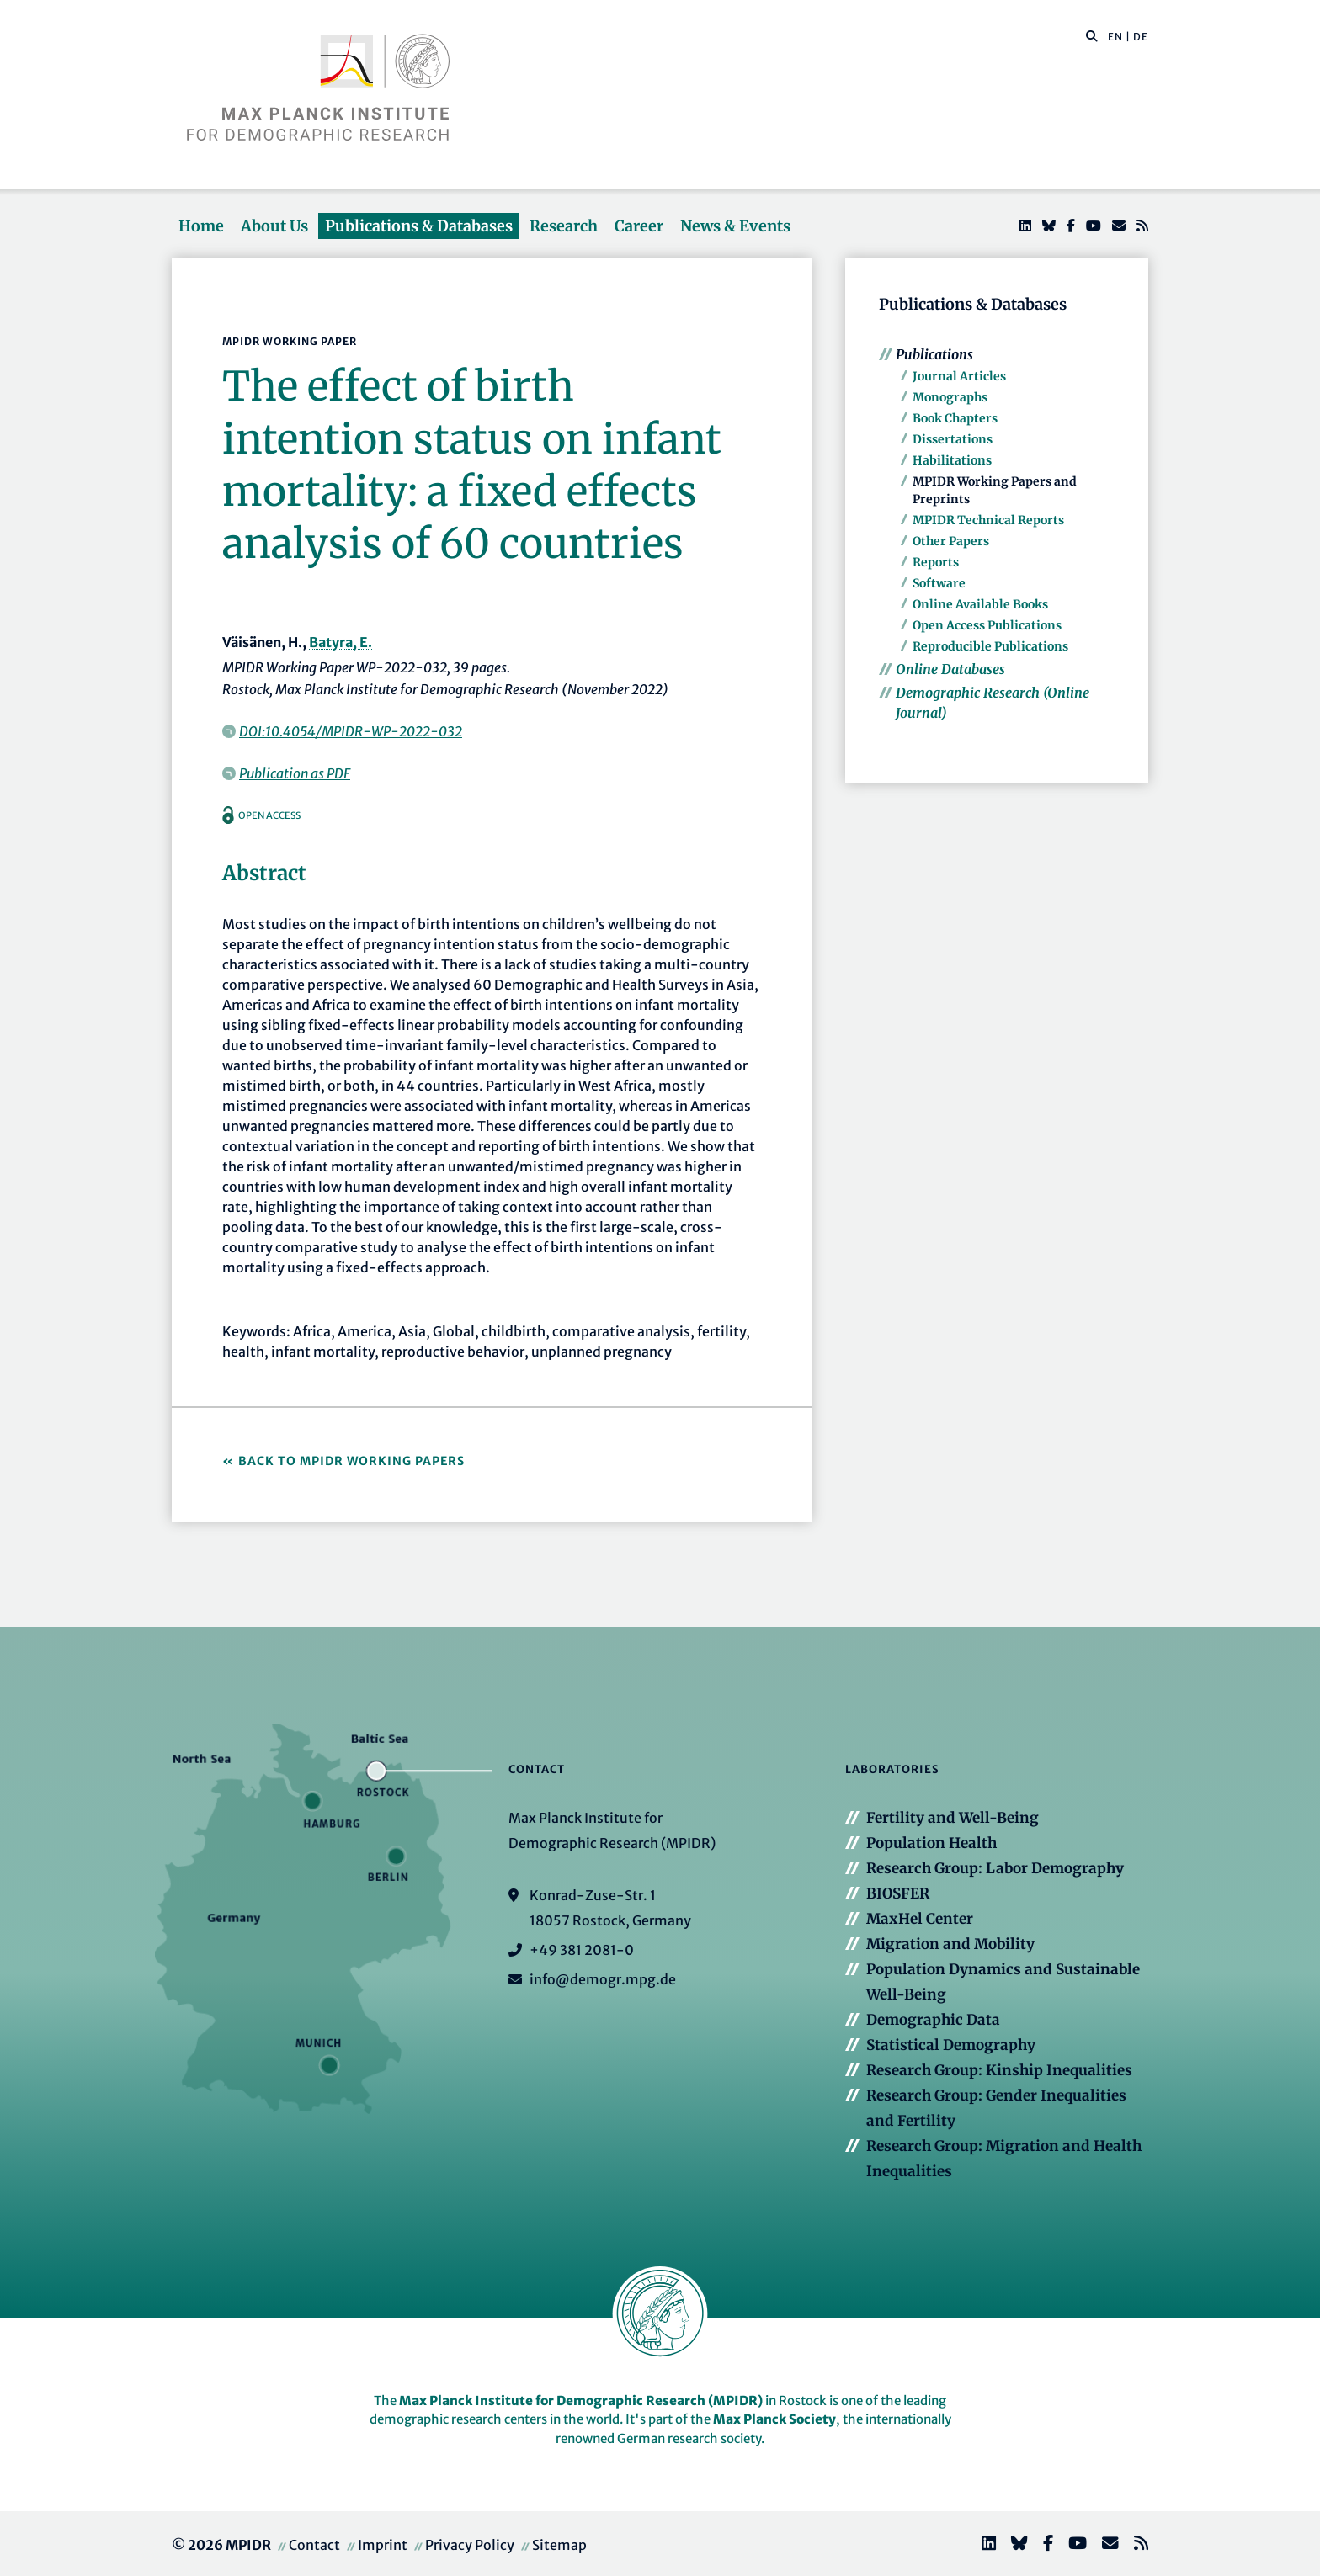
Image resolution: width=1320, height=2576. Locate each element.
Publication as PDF (294, 773)
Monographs (950, 397)
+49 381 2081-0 (582, 1949)
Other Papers (951, 541)
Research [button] (564, 226)
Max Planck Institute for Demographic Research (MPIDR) (581, 2401)
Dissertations (953, 439)
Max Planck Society (774, 2419)
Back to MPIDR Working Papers (351, 1461)
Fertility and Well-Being (952, 1818)
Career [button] (639, 226)
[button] (1092, 35)
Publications (934, 354)
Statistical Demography (950, 2045)
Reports (936, 562)
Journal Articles (959, 376)
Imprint (382, 2544)
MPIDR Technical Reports (988, 520)
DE (1140, 36)
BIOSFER (897, 1893)
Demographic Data (933, 2019)
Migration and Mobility (950, 1944)
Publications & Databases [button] (419, 226)
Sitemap (559, 2544)
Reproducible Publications (990, 646)
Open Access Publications (987, 625)
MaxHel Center (919, 1918)
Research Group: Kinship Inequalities (999, 2070)
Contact (314, 2544)
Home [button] (201, 226)
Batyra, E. (340, 642)
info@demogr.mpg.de (603, 1979)
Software (939, 583)
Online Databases (950, 669)
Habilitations (952, 460)
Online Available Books (980, 604)
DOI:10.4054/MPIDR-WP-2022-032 (350, 731)
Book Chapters (955, 418)
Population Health (931, 1843)
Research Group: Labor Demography (995, 1868)
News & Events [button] (735, 226)
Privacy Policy (469, 2544)
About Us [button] (274, 226)
